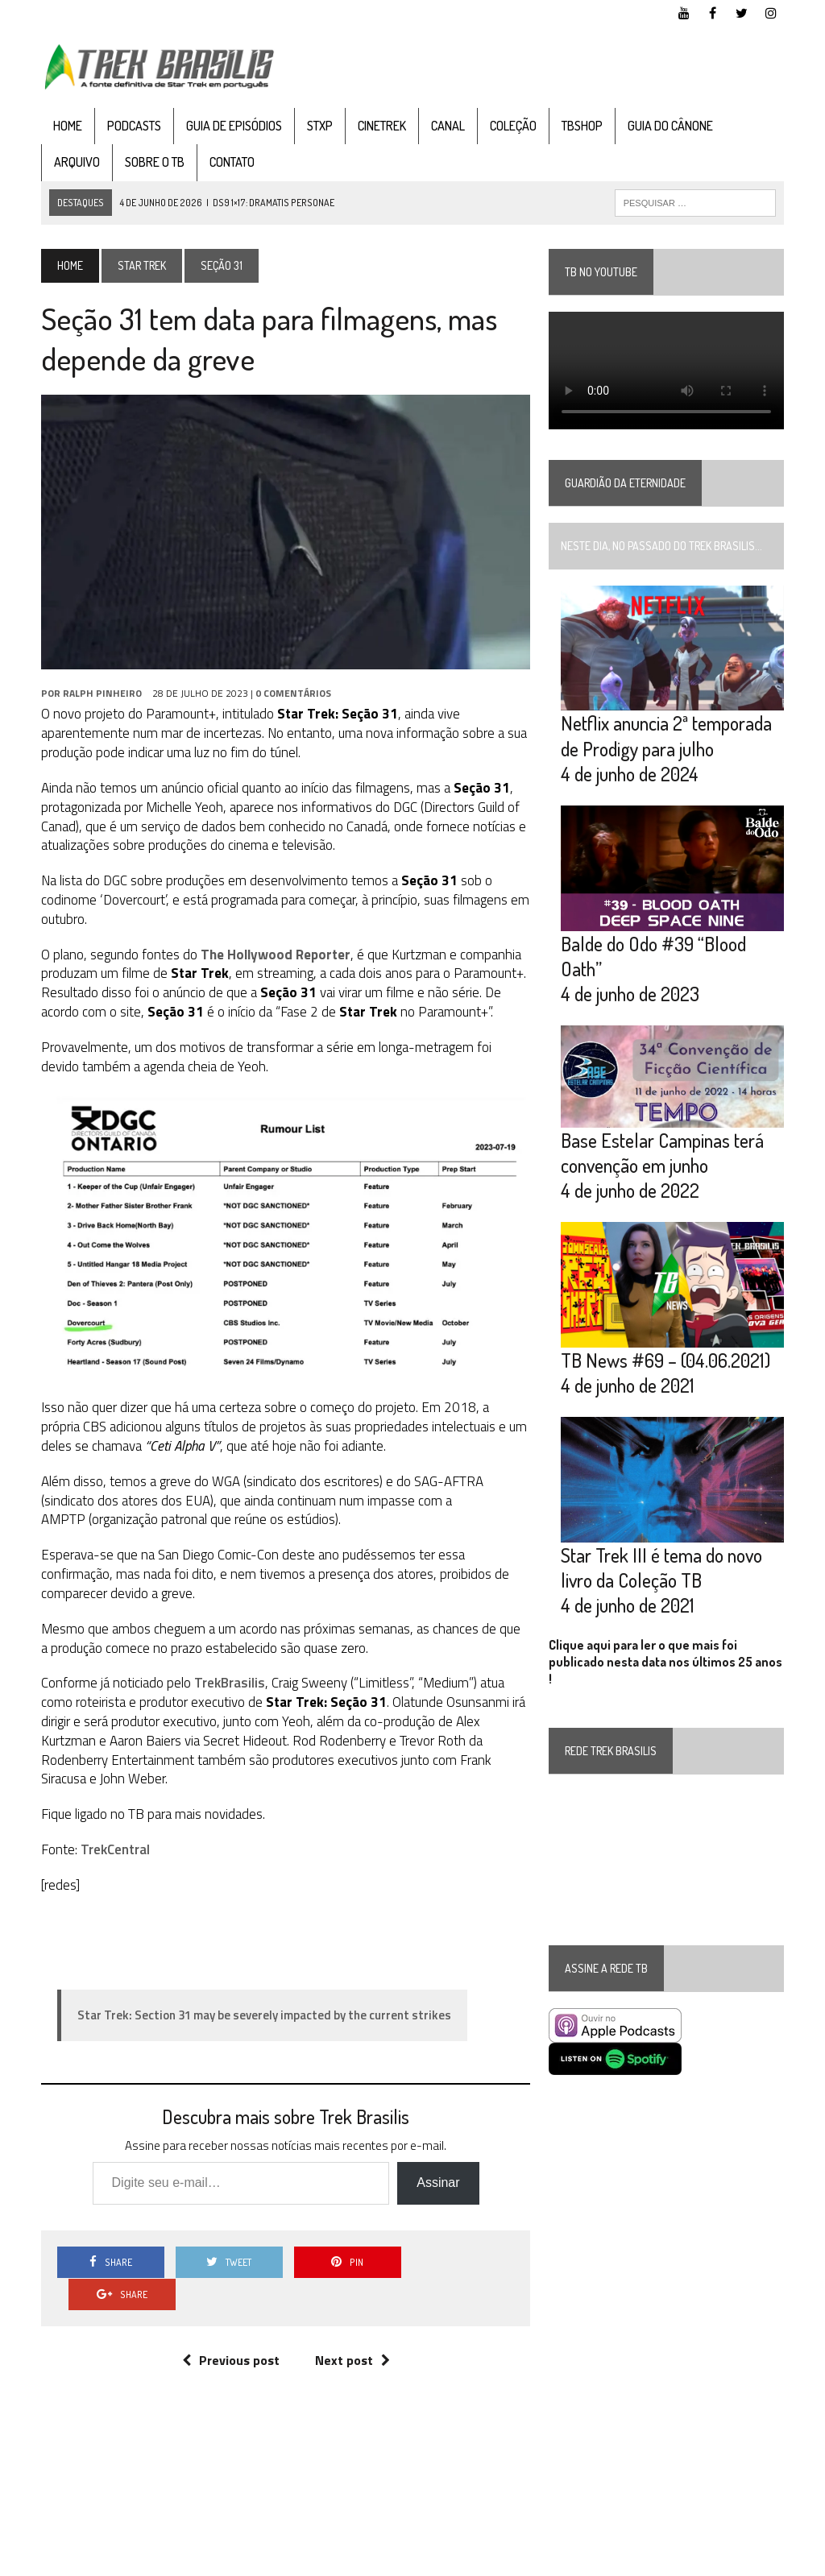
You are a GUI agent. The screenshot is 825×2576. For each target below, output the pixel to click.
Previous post (231, 2328)
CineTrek (382, 126)
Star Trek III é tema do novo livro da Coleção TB (661, 1567)
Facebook (649, 2560)
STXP (320, 126)
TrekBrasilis (228, 1683)
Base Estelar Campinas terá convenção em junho (662, 1153)
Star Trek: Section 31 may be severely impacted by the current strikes (264, 2015)
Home (67, 126)
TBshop (582, 126)
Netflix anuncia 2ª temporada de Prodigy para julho (666, 735)
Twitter (704, 2560)
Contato (232, 162)
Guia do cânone (670, 126)
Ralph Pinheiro (102, 693)
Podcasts (134, 126)
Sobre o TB (154, 162)
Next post (352, 2328)
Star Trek (142, 265)
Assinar (438, 2183)
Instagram (761, 2560)
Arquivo (77, 162)
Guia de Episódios (234, 126)
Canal (448, 126)
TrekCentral (115, 1849)
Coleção (513, 126)
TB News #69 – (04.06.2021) (665, 1360)
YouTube (592, 2560)
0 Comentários (293, 693)
